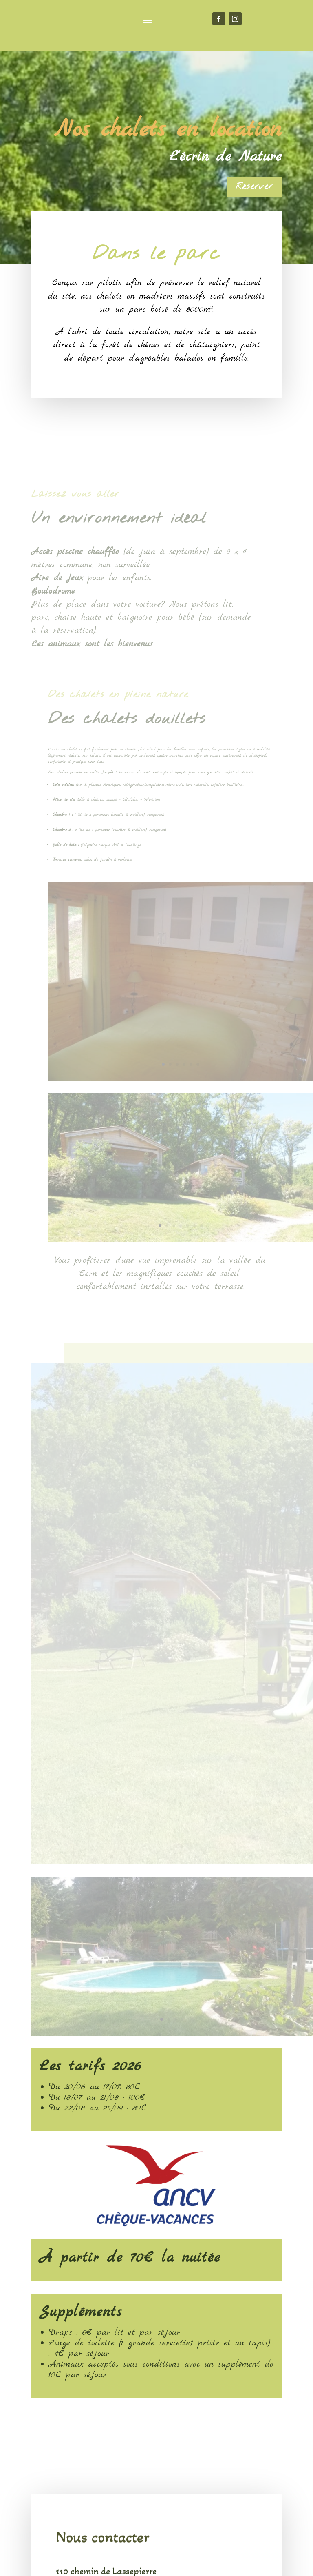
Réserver (254, 186)
